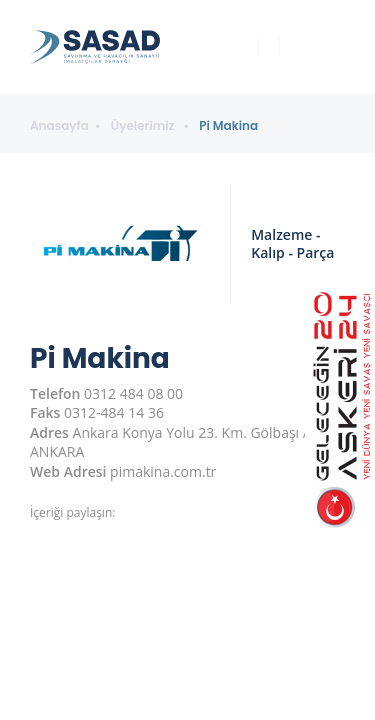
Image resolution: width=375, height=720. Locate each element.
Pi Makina (228, 126)
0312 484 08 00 (133, 393)
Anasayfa (59, 126)
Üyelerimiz (144, 126)
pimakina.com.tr (163, 471)
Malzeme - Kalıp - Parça (292, 243)
